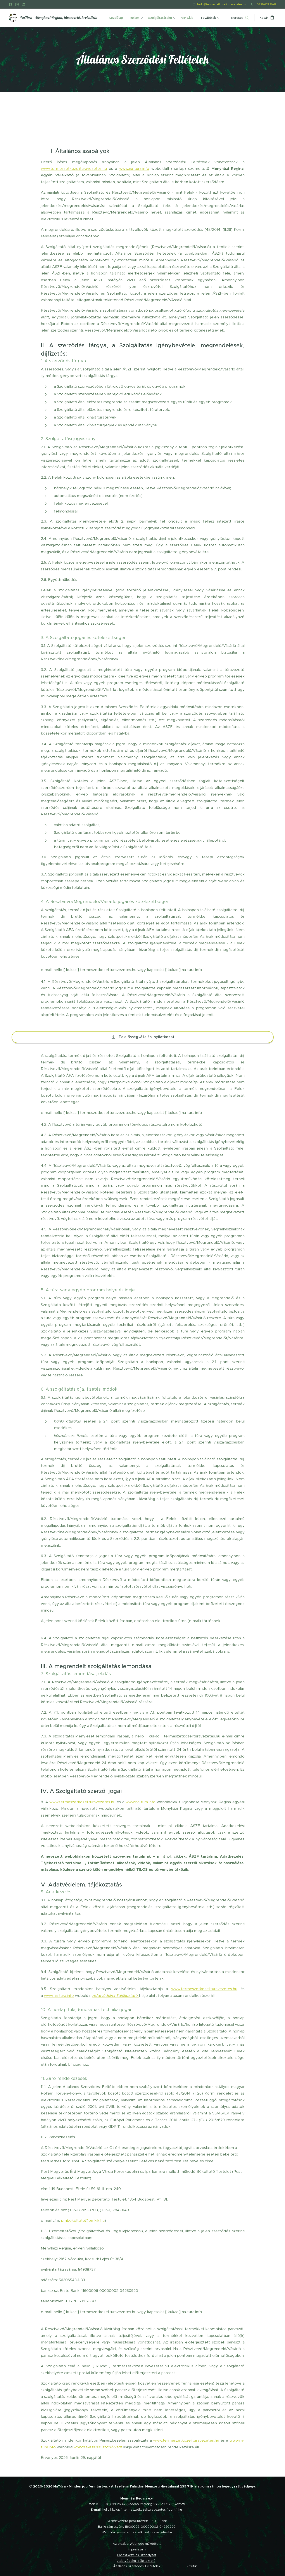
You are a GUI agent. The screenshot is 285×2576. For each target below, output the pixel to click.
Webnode (137, 2544)
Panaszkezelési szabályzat (98, 2447)
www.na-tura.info (134, 168)
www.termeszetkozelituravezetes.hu (74, 168)
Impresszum (137, 2549)
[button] (240, 17)
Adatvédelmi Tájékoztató (115, 1995)
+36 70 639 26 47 (265, 4)
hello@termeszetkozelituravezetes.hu (221, 4)
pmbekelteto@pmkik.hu (82, 2220)
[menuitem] (117, 17)
